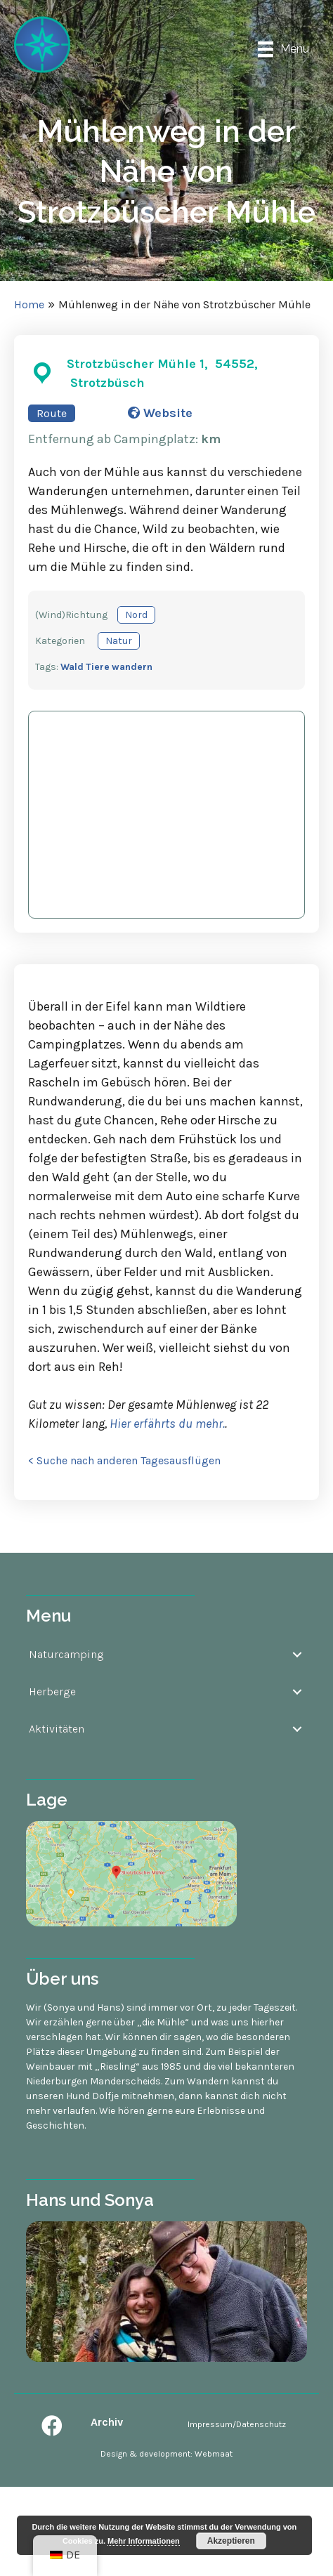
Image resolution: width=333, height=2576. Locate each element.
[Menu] (283, 49)
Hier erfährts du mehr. (166, 1423)
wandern (132, 667)
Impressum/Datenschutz (237, 2424)
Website (160, 413)
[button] (52, 2426)
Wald (72, 667)
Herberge (52, 1691)
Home (29, 304)
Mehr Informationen (143, 2541)
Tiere (98, 667)
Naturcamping (66, 1654)
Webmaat (214, 2454)
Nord (136, 615)
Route (52, 413)
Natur (118, 641)
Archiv (107, 2422)
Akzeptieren (231, 2541)
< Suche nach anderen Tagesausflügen (124, 1460)
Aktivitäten (56, 1728)
